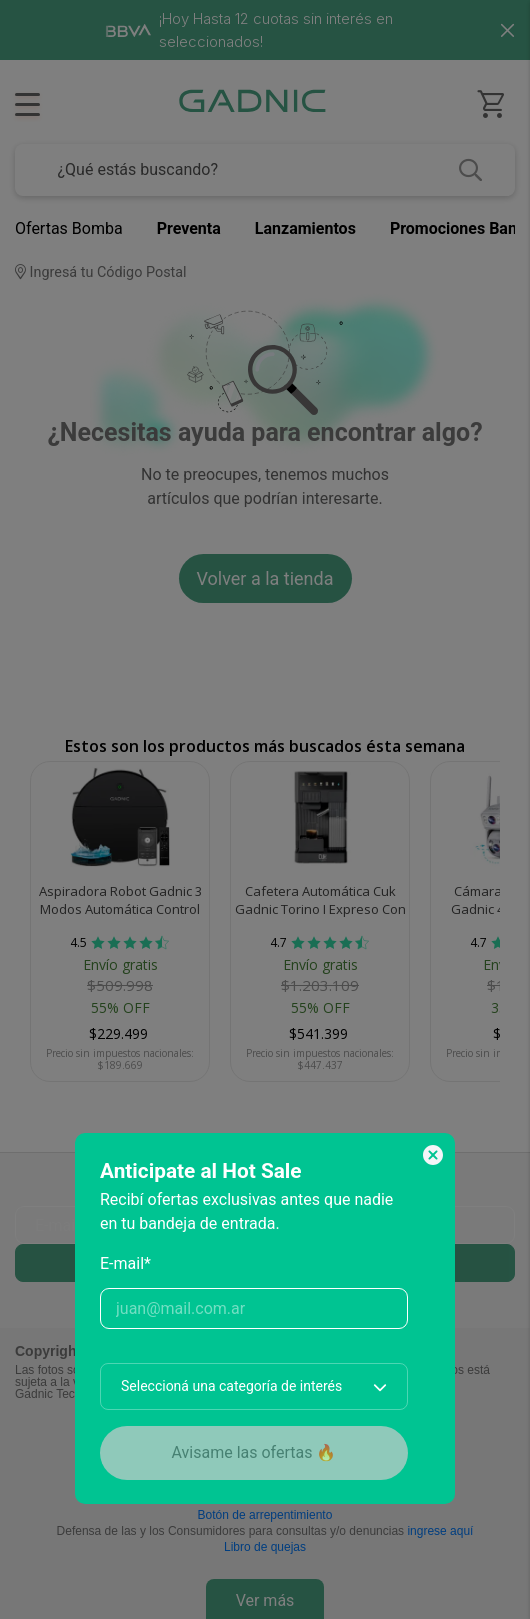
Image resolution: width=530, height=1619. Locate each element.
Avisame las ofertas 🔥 (254, 1452)
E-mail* (125, 1263)
